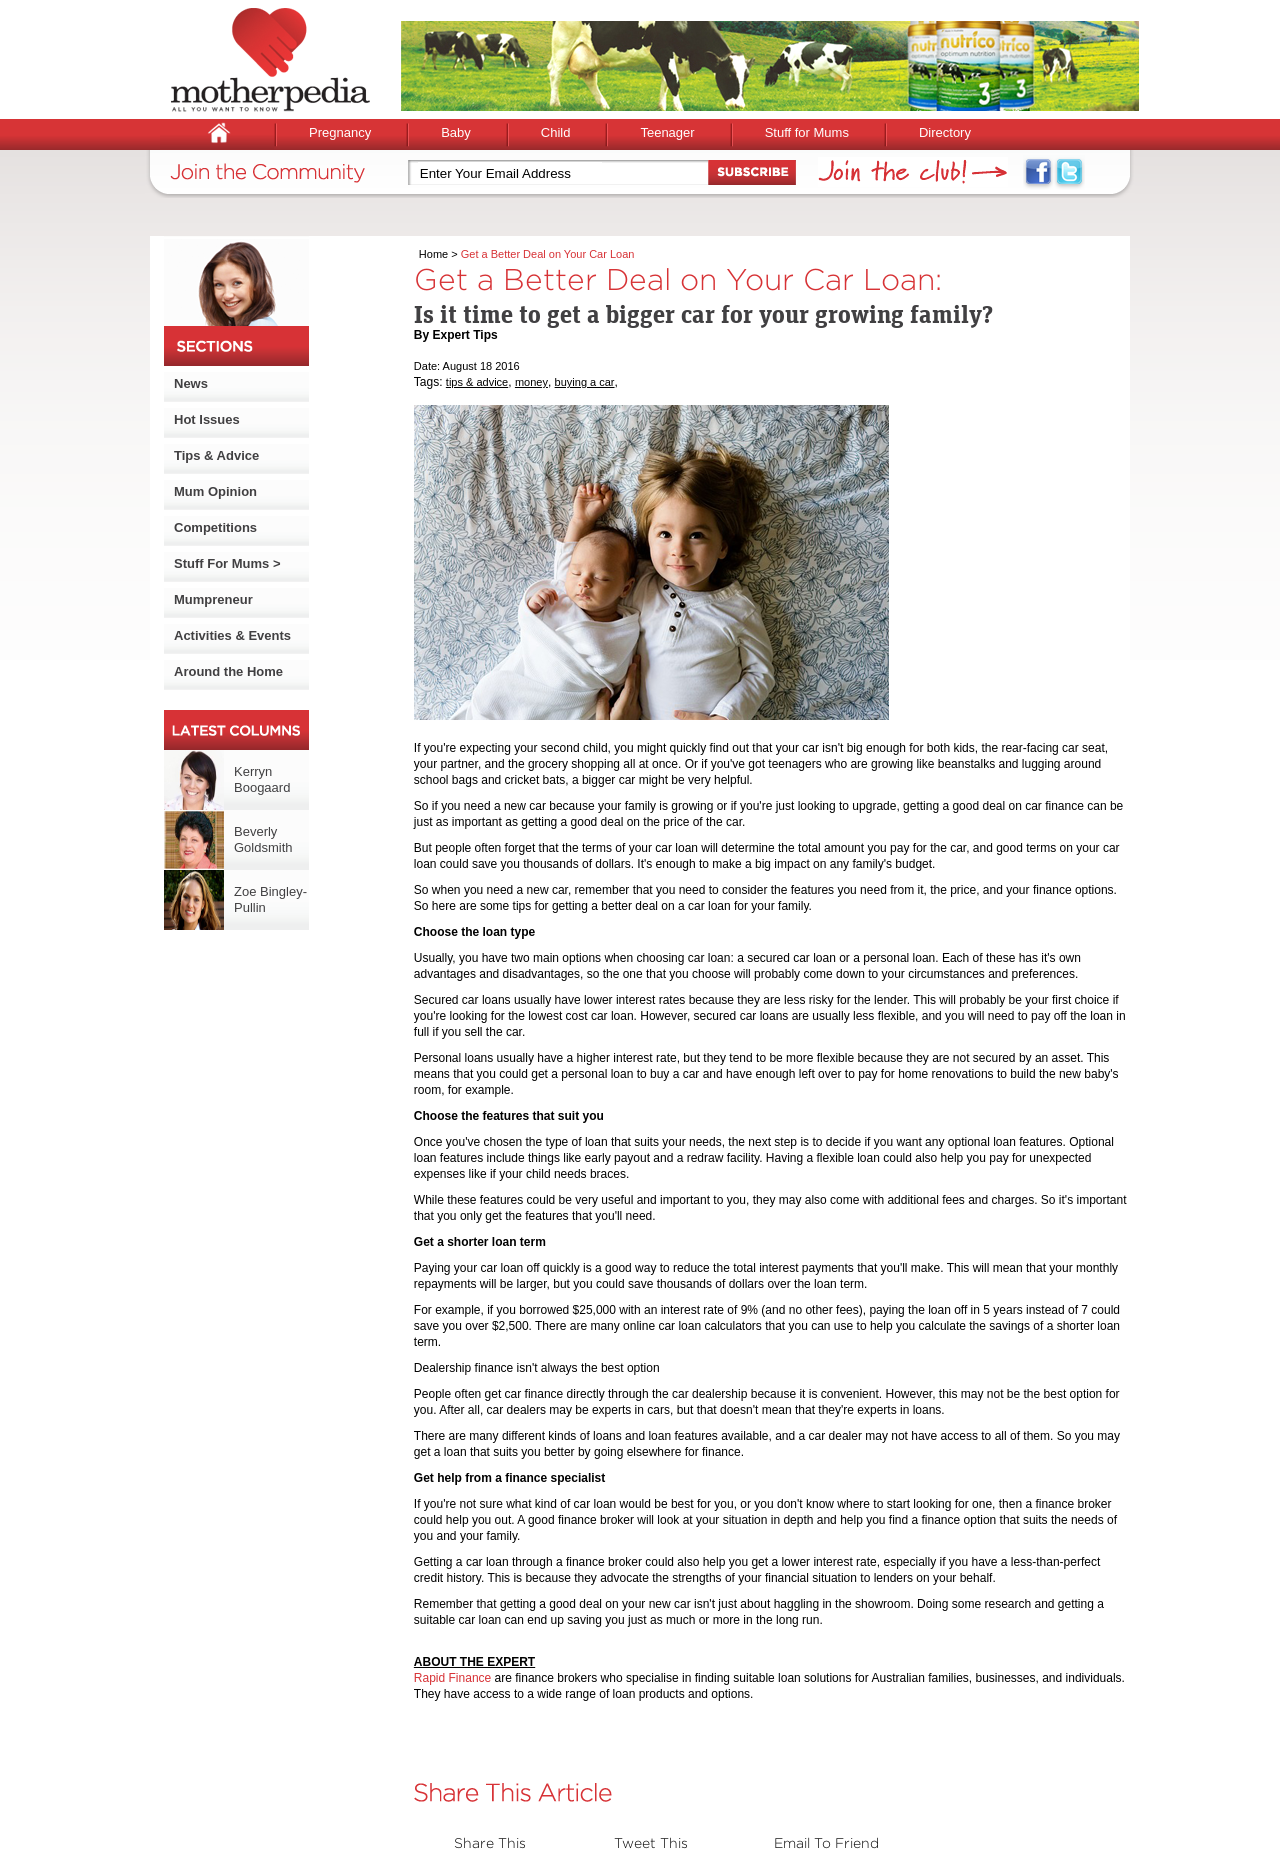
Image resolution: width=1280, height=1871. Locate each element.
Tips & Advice (216, 455)
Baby (456, 132)
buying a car (585, 382)
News (191, 383)
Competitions (215, 527)
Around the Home (228, 671)
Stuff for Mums (807, 132)
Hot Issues (207, 419)
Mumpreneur (213, 599)
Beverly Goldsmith (263, 839)
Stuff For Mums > (227, 563)
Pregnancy (340, 132)
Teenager (667, 132)
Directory (945, 132)
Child (556, 132)
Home (433, 254)
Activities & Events (232, 635)
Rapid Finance (452, 1678)
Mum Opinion (215, 491)
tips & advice (477, 382)
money (531, 382)
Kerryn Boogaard (262, 779)
